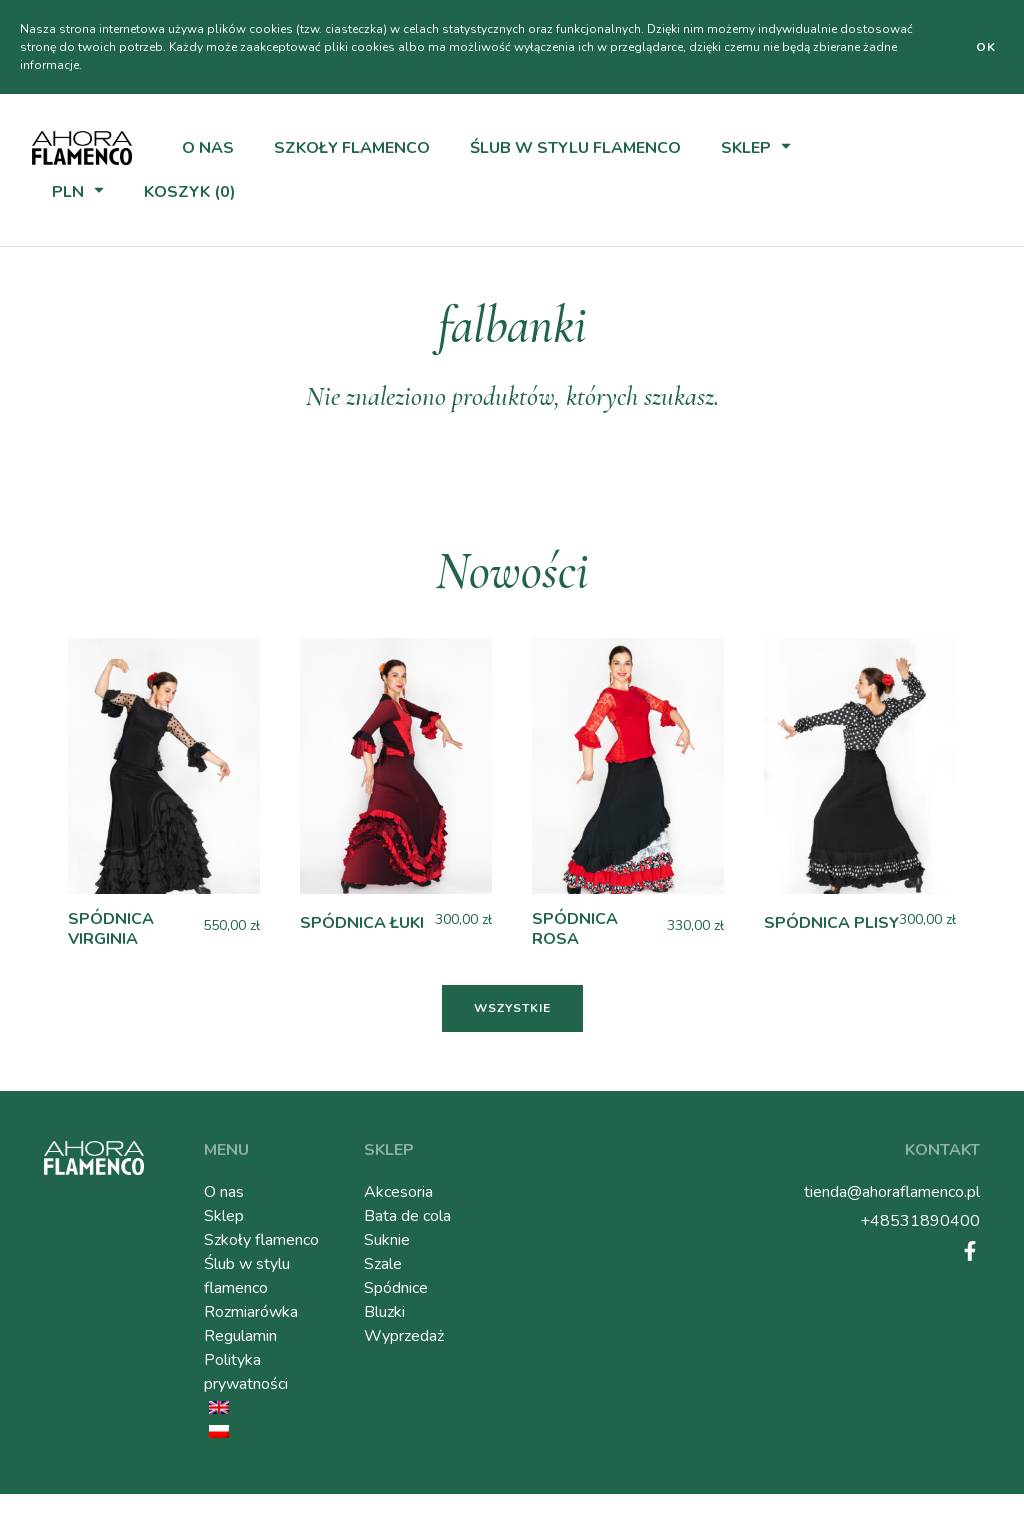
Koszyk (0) (190, 192)
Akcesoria (398, 1192)
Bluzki (384, 1312)
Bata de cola (407, 1216)
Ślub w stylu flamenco (575, 148)
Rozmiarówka (251, 1312)
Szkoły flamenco (352, 148)
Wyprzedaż (404, 1336)
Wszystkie (512, 1008)
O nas (208, 148)
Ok (986, 47)
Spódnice (396, 1288)
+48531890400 (920, 1221)
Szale (383, 1264)
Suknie (387, 1240)
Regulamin (240, 1336)
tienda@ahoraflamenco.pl (892, 1192)
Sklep (746, 148)
